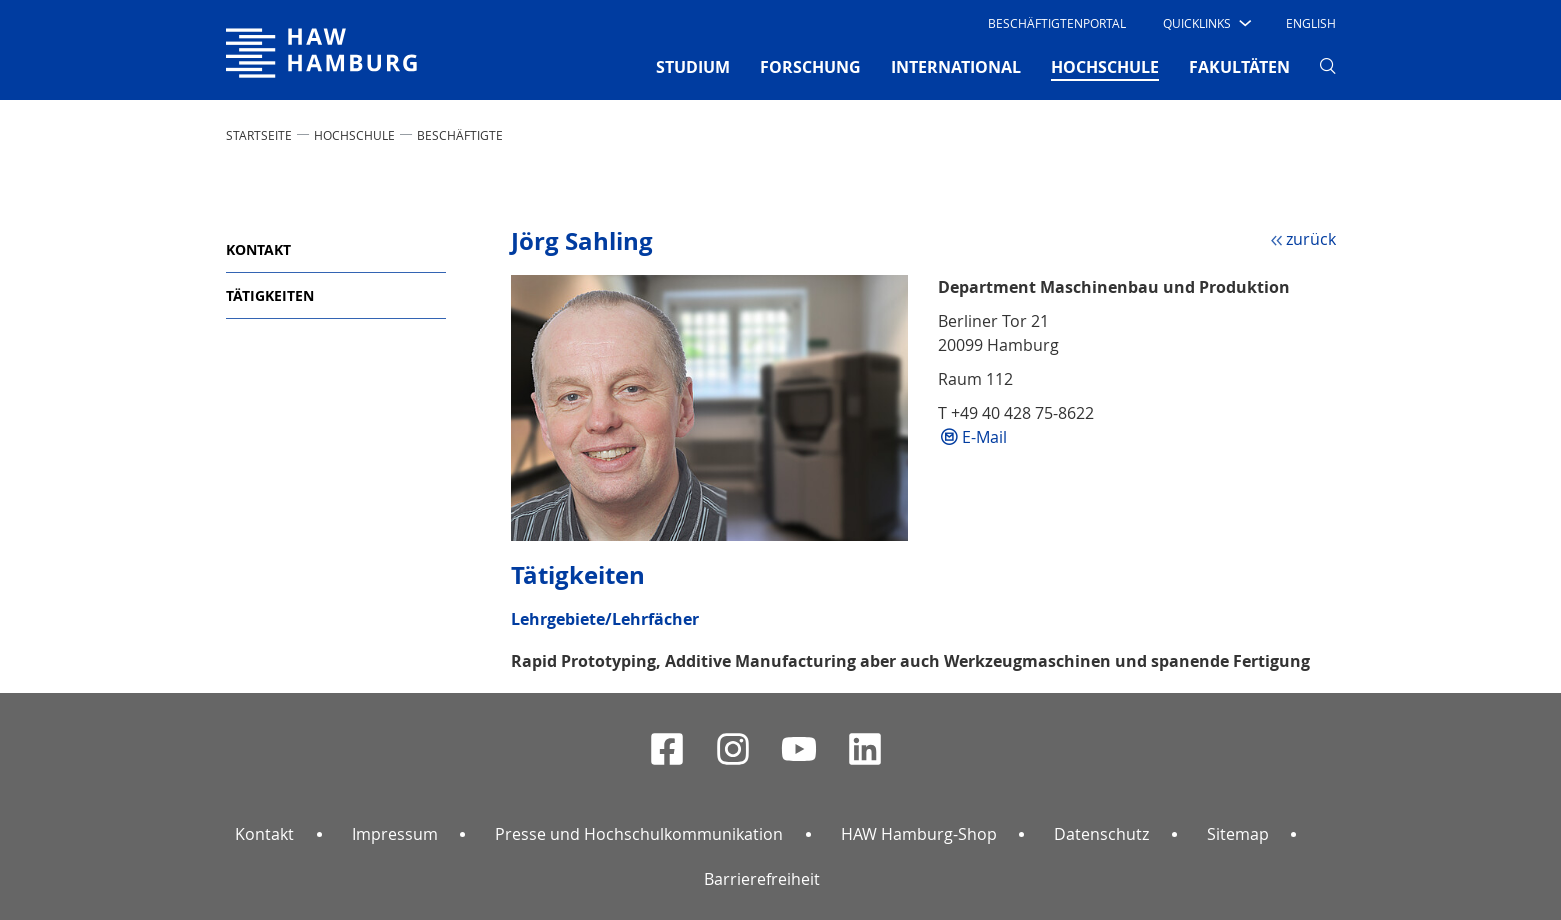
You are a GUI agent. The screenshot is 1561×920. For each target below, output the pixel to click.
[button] (1205, 23)
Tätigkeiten (270, 295)
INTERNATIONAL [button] (956, 67)
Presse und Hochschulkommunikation (639, 834)
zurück (1311, 239)
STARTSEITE (259, 135)
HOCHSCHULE (354, 135)
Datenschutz (1101, 834)
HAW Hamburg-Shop (919, 834)
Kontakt (258, 249)
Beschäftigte (460, 135)
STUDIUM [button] (693, 67)
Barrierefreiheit (762, 879)
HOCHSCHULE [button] (1105, 66)
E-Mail (984, 437)
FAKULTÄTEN (1239, 67)
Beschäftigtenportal (1057, 23)
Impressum (395, 834)
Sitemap (1238, 834)
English (1311, 23)
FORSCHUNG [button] (810, 67)
